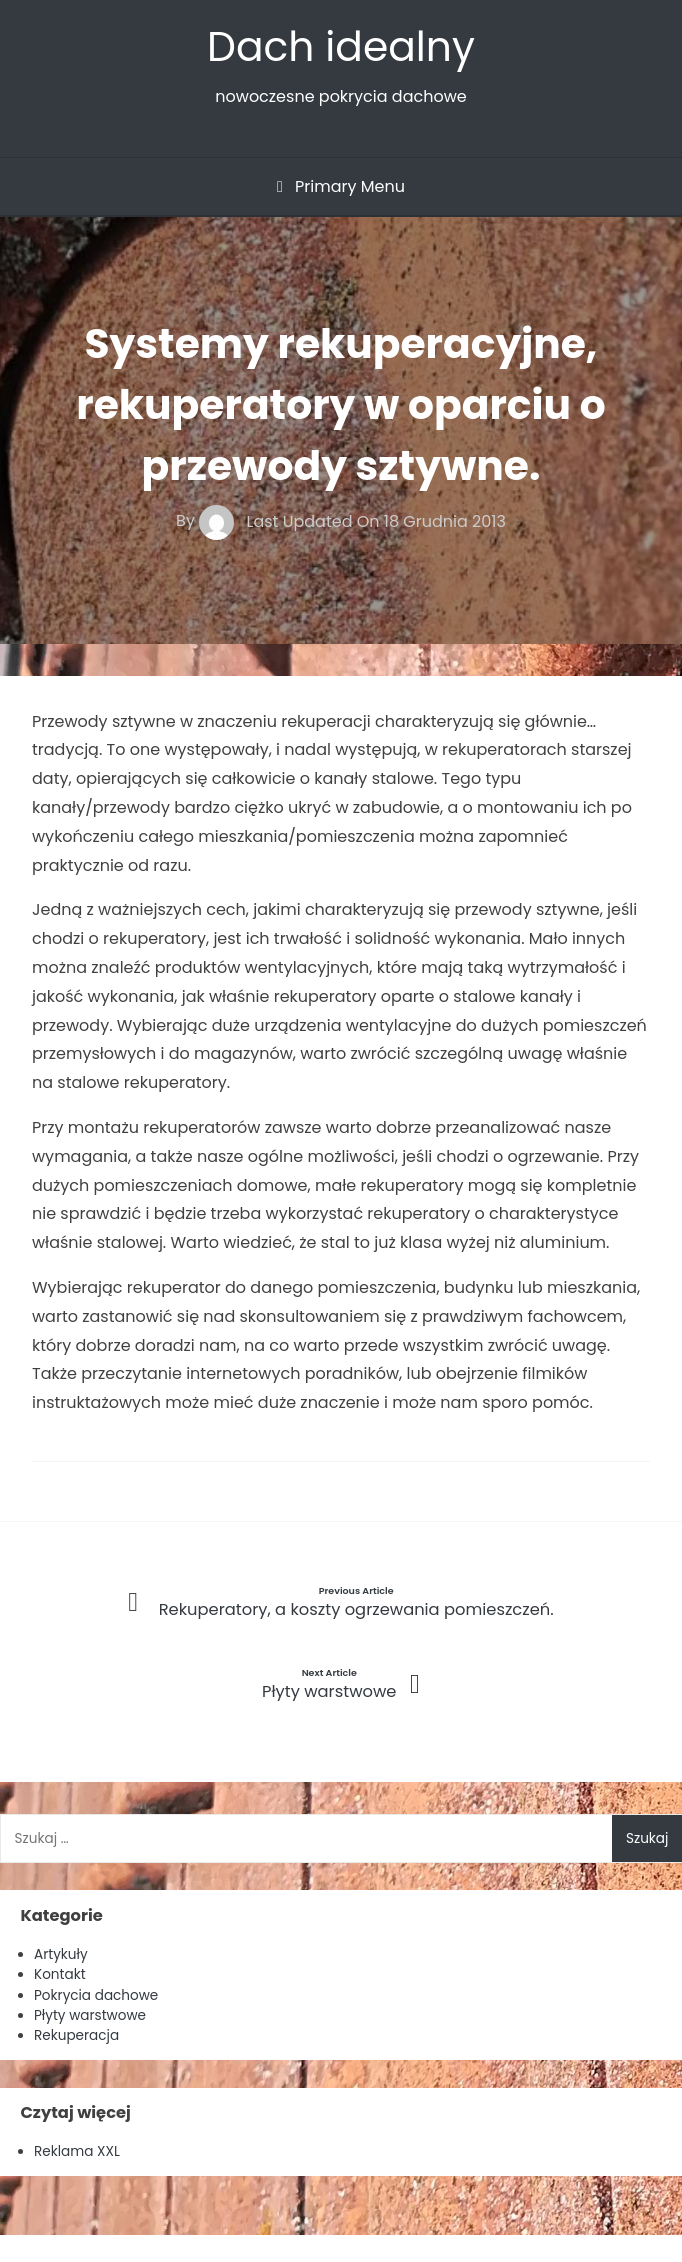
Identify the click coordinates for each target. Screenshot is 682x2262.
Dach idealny (341, 46)
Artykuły (61, 1954)
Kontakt (60, 1974)
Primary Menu (341, 186)
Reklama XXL (77, 2151)
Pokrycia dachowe (96, 1995)
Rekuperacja (76, 2035)
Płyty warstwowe (90, 2015)
